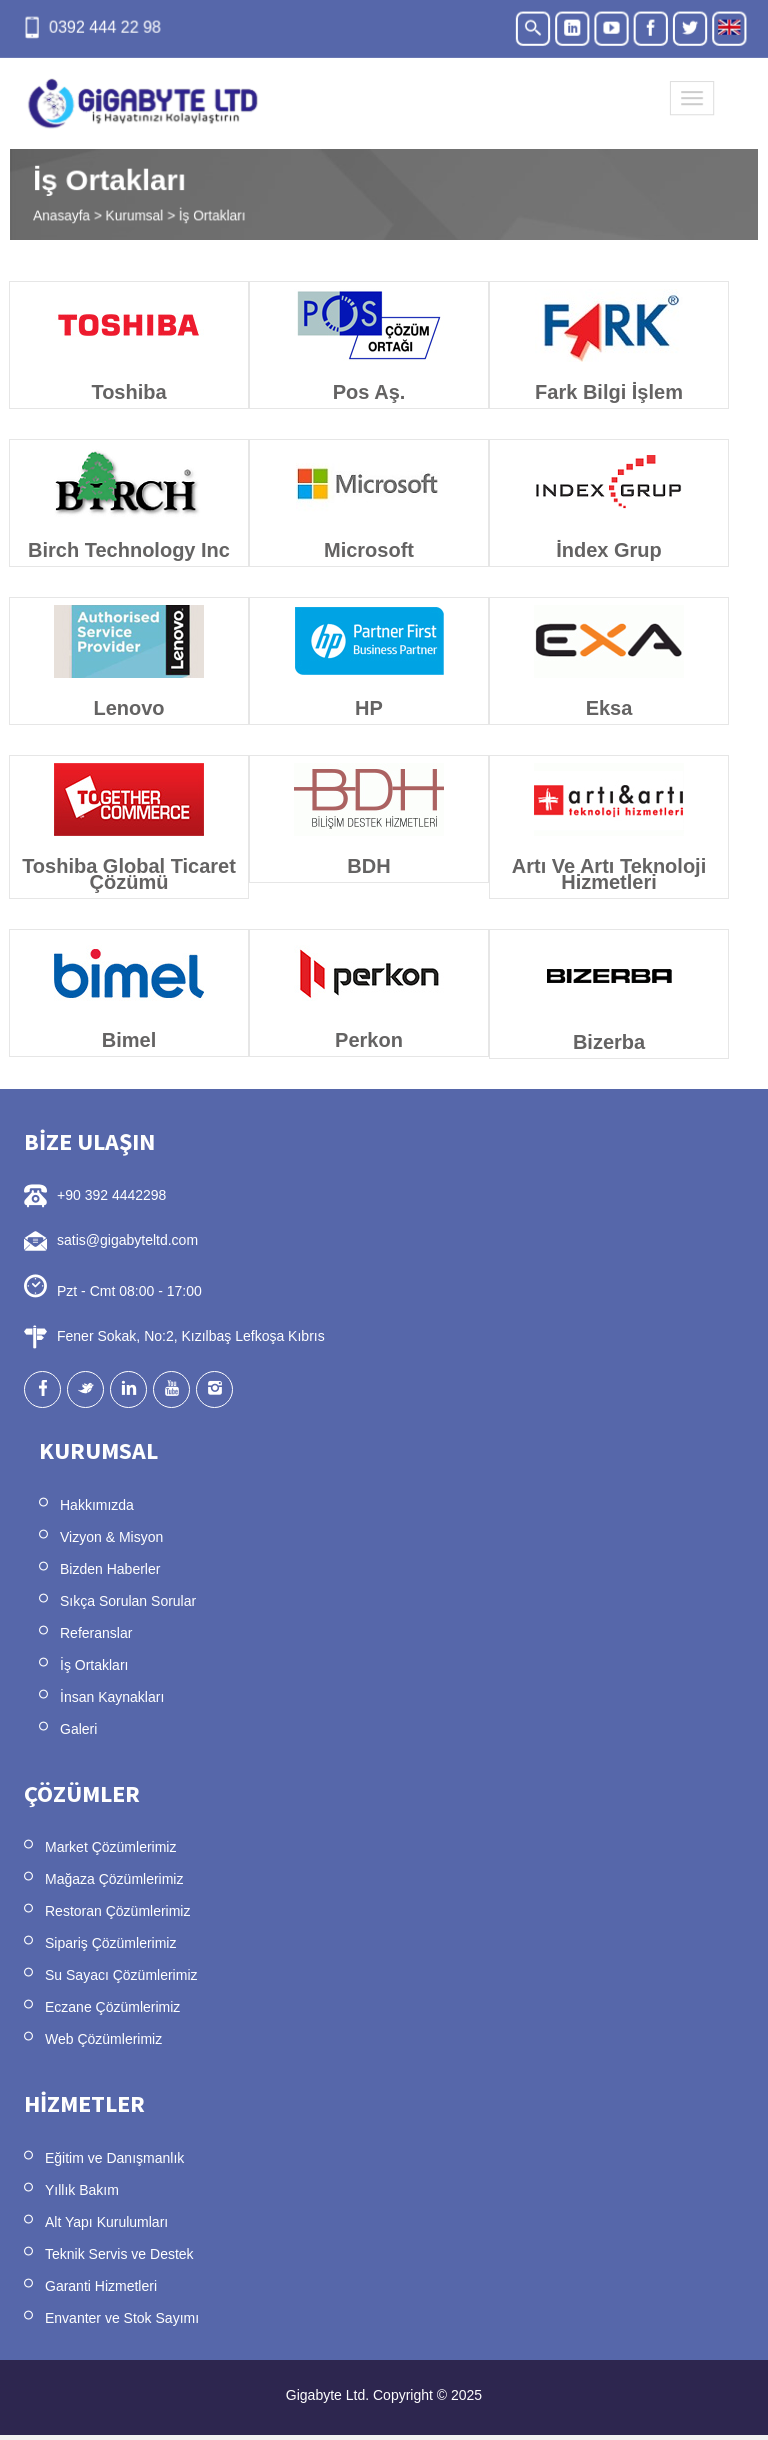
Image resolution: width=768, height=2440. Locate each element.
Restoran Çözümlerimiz (117, 1911)
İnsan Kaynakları (112, 1697)
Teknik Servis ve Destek (119, 2254)
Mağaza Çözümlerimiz (114, 1879)
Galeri (78, 1729)
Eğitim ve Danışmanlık (114, 2158)
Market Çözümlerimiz (110, 1847)
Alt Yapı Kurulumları (106, 2222)
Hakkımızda (97, 1505)
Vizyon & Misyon (111, 1537)
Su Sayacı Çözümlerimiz (121, 1975)
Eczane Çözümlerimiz (112, 2007)
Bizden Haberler (110, 1569)
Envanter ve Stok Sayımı (122, 2318)
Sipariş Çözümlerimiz (110, 1943)
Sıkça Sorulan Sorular (128, 1601)
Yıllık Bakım (82, 2190)
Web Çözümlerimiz (103, 2039)
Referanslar (96, 1633)
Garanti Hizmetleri (101, 2286)
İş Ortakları (94, 1665)
